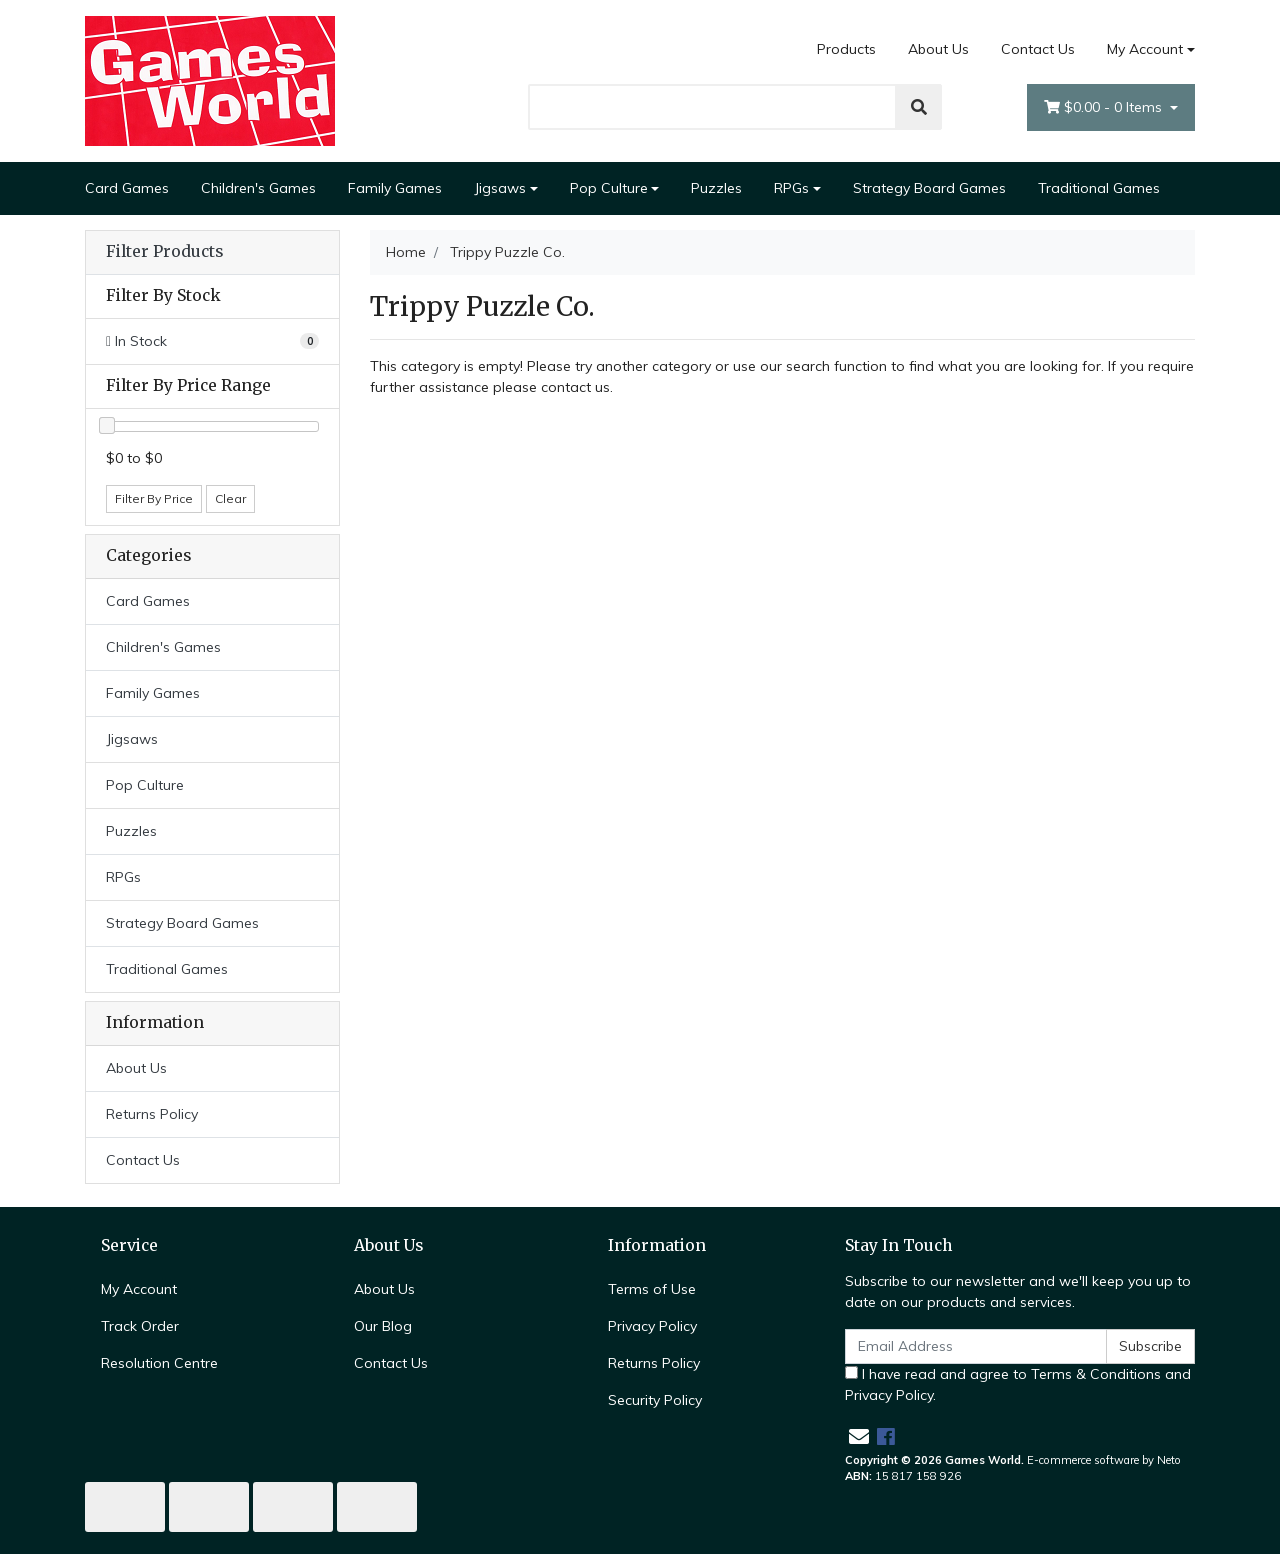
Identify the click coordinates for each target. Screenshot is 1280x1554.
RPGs (791, 188)
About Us (938, 49)
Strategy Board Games (929, 188)
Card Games (127, 188)
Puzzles (716, 188)
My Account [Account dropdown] (1145, 49)
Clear (230, 498)
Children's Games (258, 188)
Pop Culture (609, 188)
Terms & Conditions (1096, 1374)
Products (846, 49)
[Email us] (859, 1436)
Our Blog (383, 1326)
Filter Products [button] (164, 252)
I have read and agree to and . (1018, 1384)
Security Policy (655, 1400)
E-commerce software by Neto (1104, 1460)
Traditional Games (1099, 188)
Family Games (395, 188)
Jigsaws (500, 188)
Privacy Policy (652, 1326)
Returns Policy (152, 1114)
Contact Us (1038, 49)
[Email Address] (976, 1346)
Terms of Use (652, 1289)
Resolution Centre (159, 1363)
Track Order (140, 1326)
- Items (1105, 107)
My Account (139, 1289)
